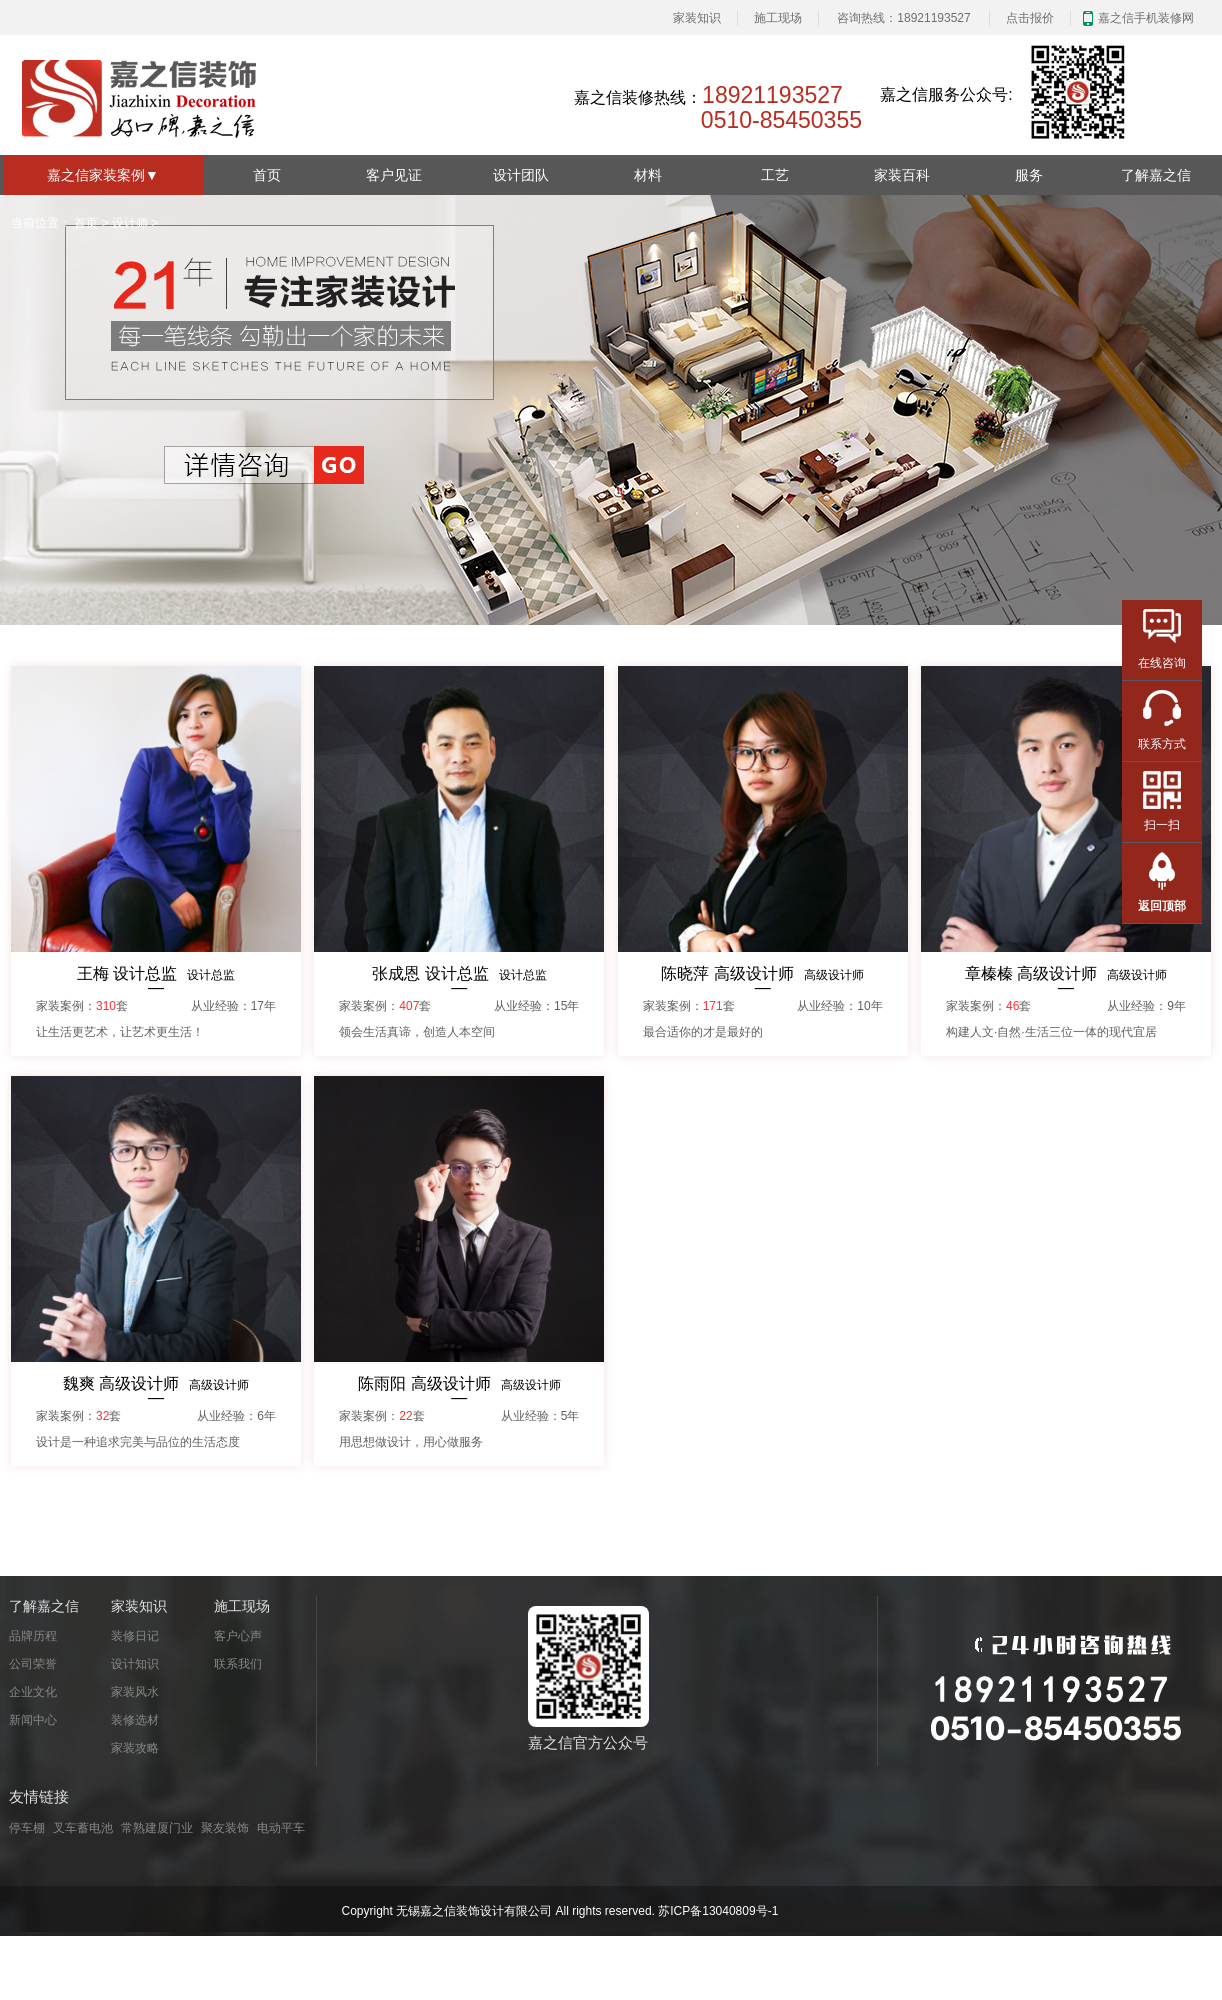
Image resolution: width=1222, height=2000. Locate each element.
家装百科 (902, 175)
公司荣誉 (33, 1664)
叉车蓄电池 (83, 1828)
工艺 (775, 175)
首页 (267, 175)
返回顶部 (1162, 906)
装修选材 (135, 1720)
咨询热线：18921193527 (903, 18)
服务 (1029, 175)
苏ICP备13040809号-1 (718, 1911)
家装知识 (697, 18)
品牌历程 (33, 1636)
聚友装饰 (225, 1828)
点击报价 (1030, 18)
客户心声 (238, 1636)
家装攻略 (135, 1748)
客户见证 (394, 175)
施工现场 (778, 18)
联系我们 (238, 1664)
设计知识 (135, 1664)
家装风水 (135, 1692)
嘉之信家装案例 (103, 175)
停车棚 (27, 1828)
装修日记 (135, 1636)
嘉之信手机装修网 (1146, 18)
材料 (648, 175)
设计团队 (521, 175)
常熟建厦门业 (157, 1828)
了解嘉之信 (1156, 175)
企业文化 (33, 1692)
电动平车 (281, 1828)
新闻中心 (33, 1720)
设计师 (130, 223)
